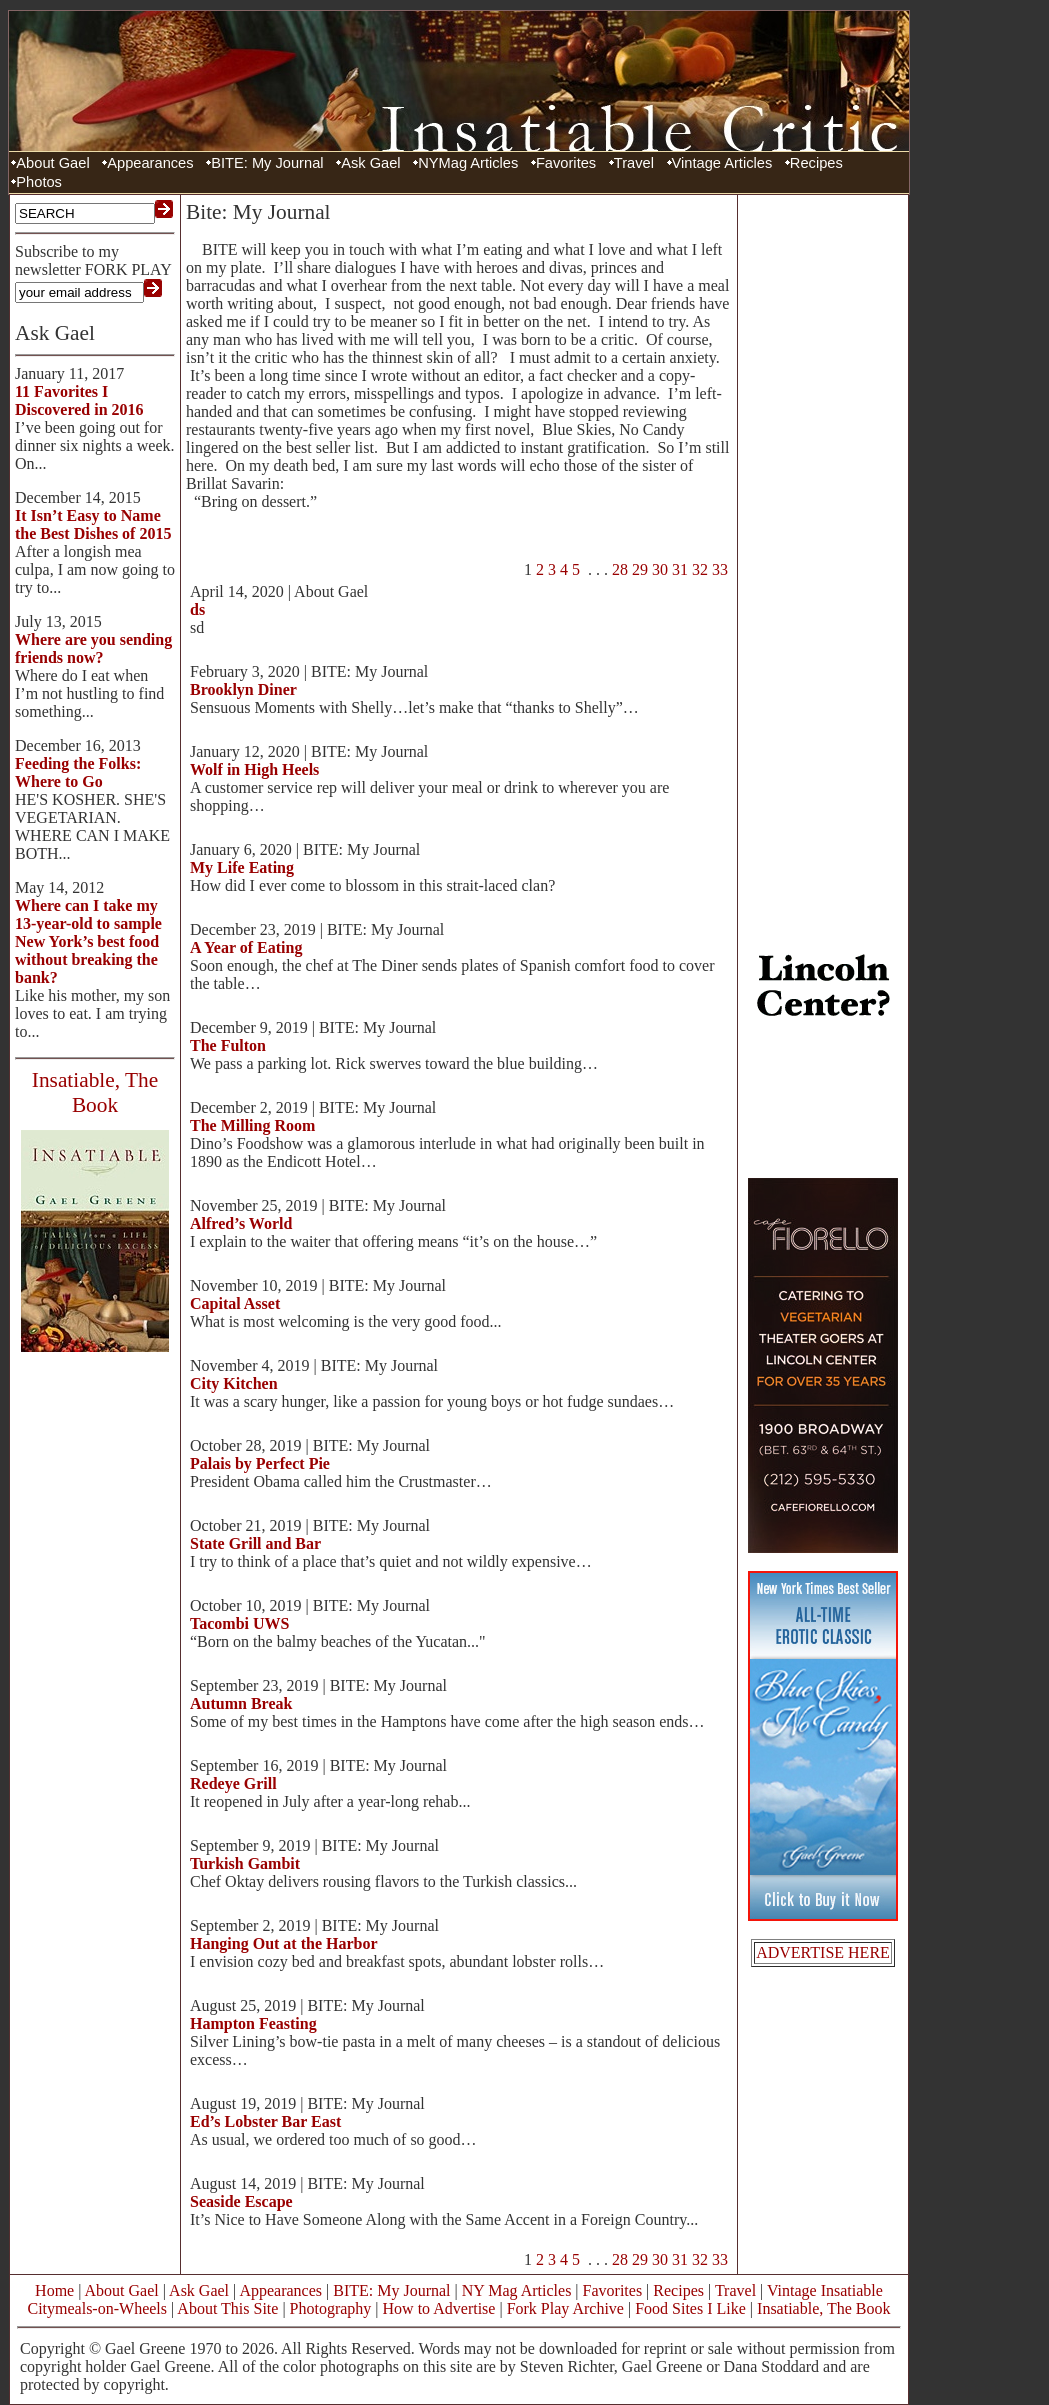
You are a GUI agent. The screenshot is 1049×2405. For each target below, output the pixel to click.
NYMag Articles (468, 163)
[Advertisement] (823, 500)
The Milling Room (252, 1125)
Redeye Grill (233, 1783)
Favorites (566, 163)
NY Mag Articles (517, 2290)
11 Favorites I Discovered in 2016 (79, 400)
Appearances (150, 163)
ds (197, 609)
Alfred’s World (241, 1223)
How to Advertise (439, 2308)
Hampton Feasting (253, 2023)
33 (720, 569)
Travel (634, 163)
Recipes (816, 163)
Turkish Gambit (245, 1863)
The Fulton (228, 1045)
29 (640, 569)
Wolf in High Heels (254, 769)
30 (660, 569)
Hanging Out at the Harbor (284, 1943)
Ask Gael (370, 163)
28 (620, 569)
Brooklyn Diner (243, 689)
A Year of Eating (246, 947)
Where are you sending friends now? (93, 648)
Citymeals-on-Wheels (97, 2308)
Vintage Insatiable (825, 2290)
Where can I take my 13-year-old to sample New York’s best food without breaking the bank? (88, 941)
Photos (39, 182)
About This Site (227, 2308)
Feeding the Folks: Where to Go (78, 772)
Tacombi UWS (239, 1623)
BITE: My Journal (267, 163)
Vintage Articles (722, 163)
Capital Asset (235, 1303)
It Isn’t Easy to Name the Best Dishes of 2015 (93, 524)
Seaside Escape (241, 2201)
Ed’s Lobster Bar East (265, 2121)
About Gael (52, 163)
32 (700, 569)
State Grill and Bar (255, 1543)
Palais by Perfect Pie (260, 1463)
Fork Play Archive (565, 2308)
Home (54, 2290)
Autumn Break (241, 1703)
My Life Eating (242, 867)
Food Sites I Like (690, 2308)
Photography (331, 2308)
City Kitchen (234, 1383)
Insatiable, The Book (823, 2308)
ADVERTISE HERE (823, 1952)
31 (680, 569)
